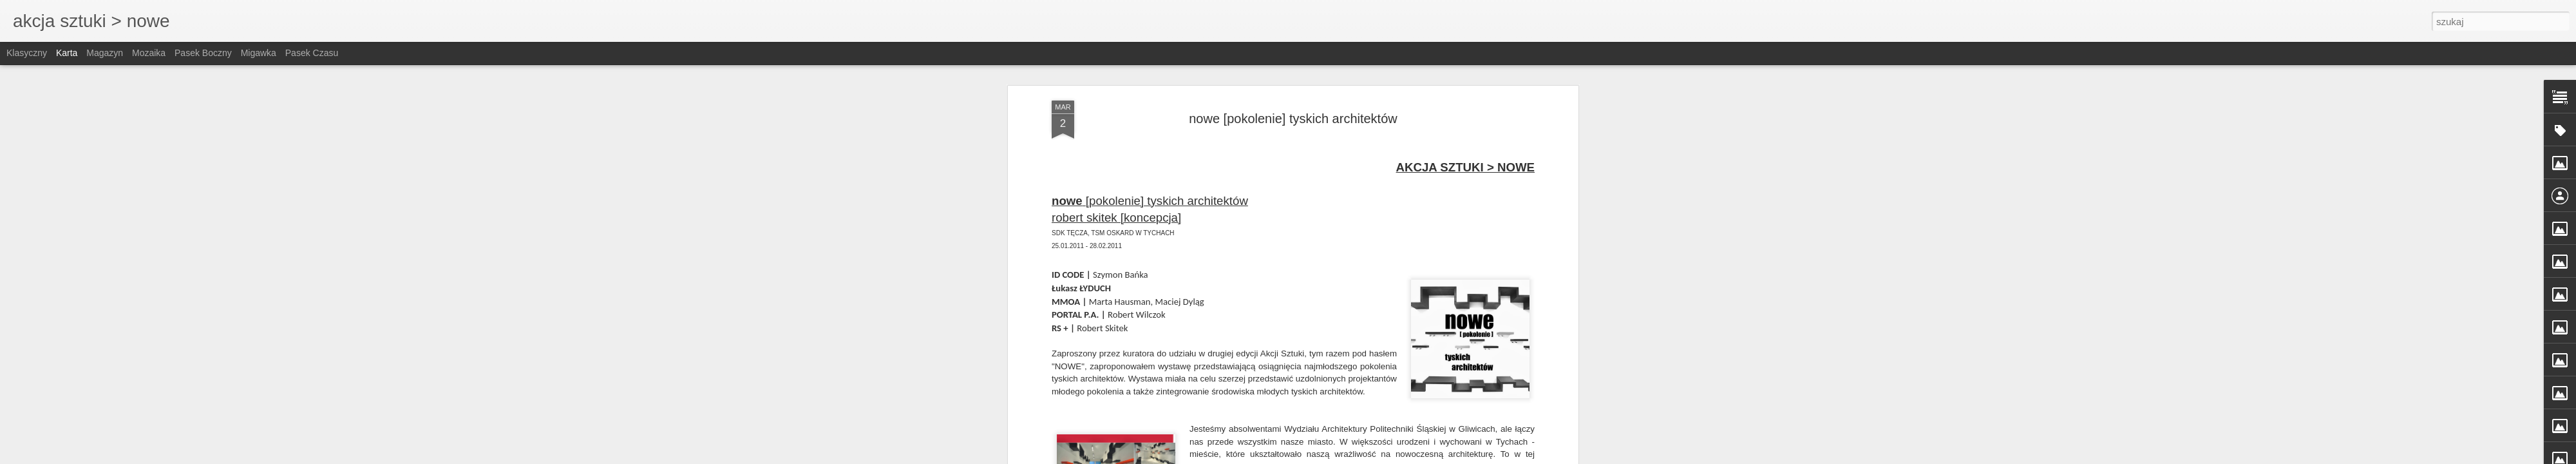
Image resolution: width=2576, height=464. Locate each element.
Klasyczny (26, 53)
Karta (66, 53)
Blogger (1380, 457)
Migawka (258, 53)
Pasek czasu (311, 53)
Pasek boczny (203, 53)
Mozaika (149, 53)
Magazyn (104, 53)
